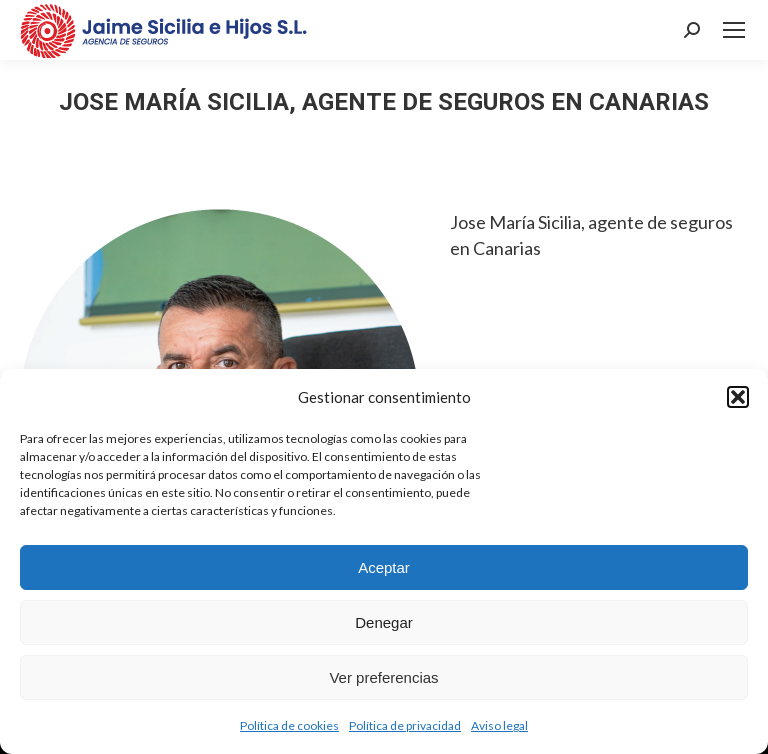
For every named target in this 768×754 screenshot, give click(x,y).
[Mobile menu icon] (734, 30)
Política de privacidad (405, 725)
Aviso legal (499, 725)
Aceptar (384, 567)
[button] (738, 397)
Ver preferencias (383, 677)
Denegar (384, 622)
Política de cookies (289, 725)
